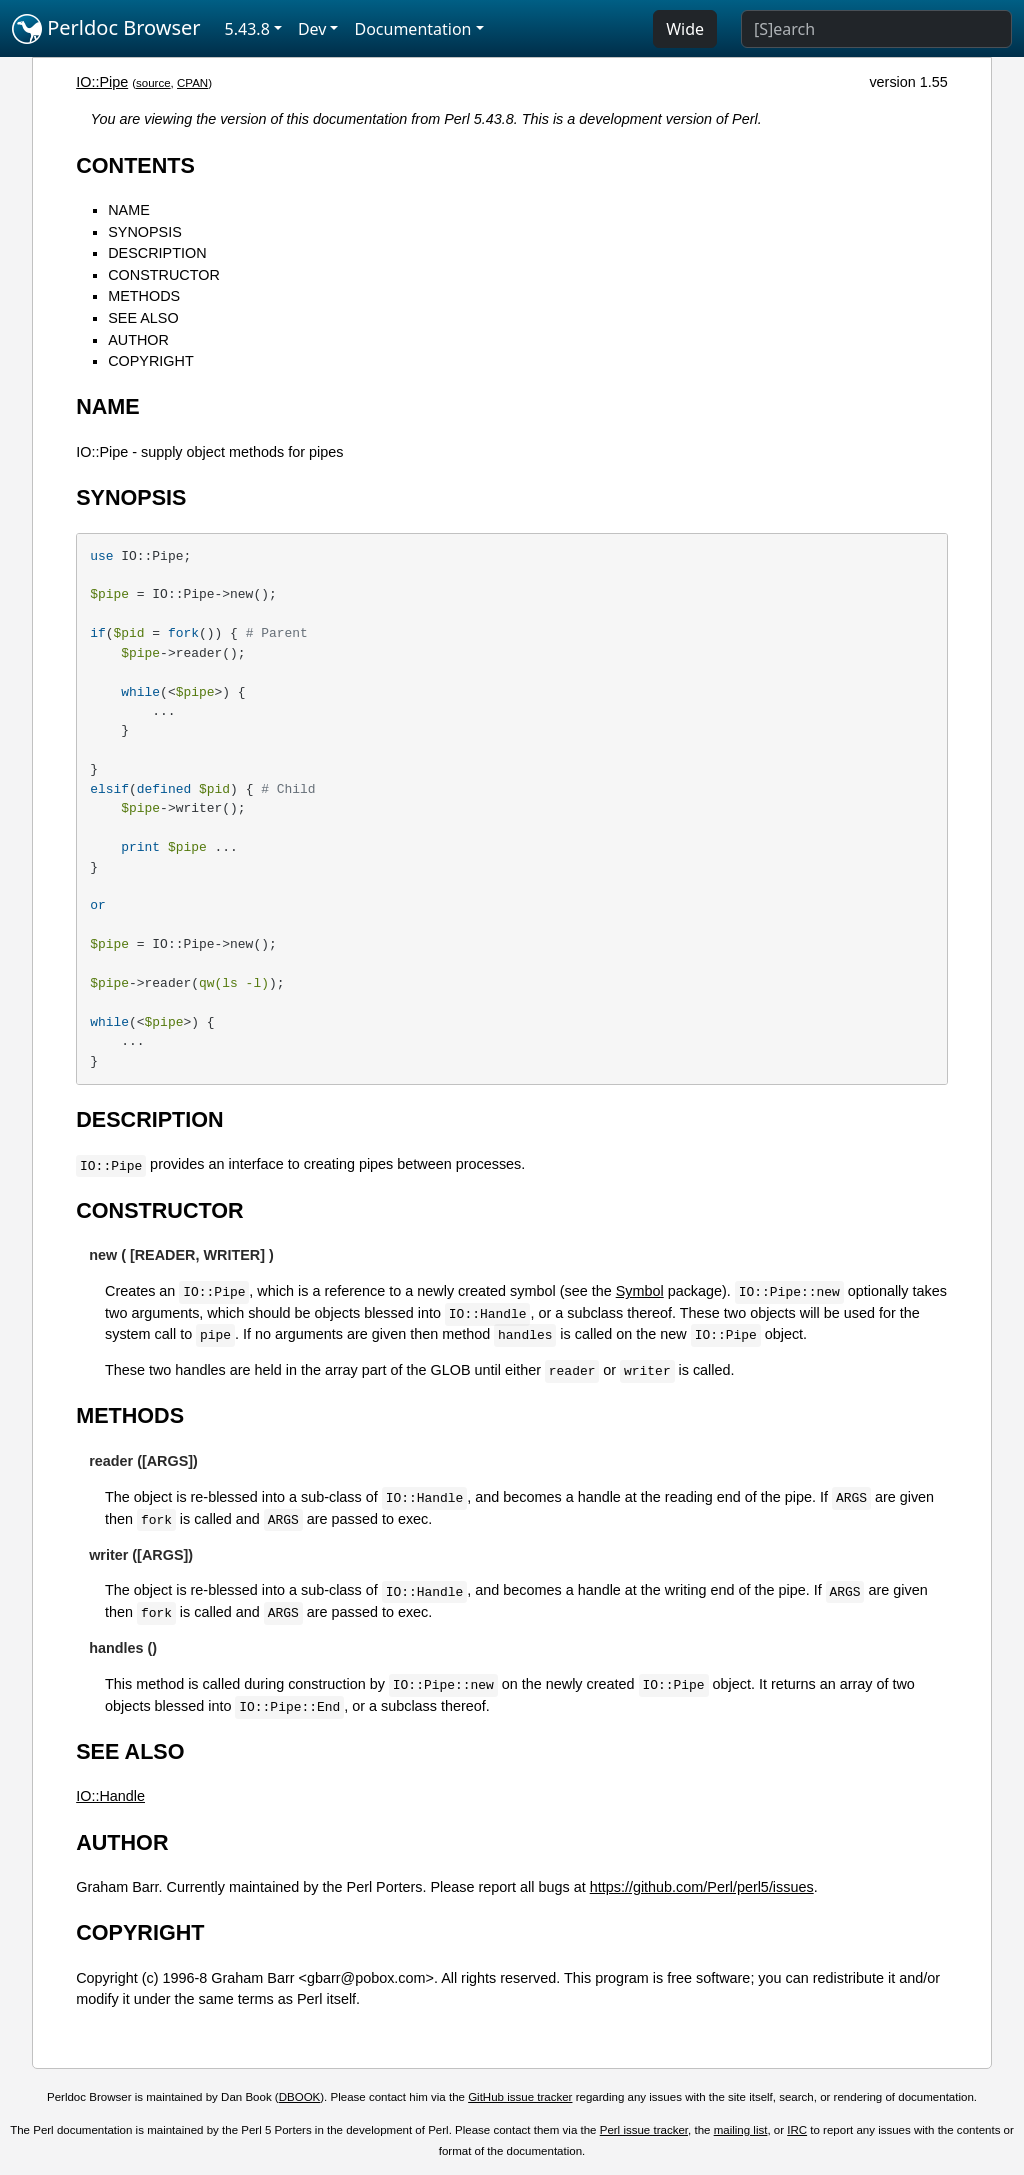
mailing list (741, 2130)
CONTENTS (135, 165)
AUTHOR (138, 340)
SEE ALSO (143, 318)
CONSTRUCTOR (164, 275)
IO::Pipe (102, 82)
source (153, 83)
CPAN (192, 83)
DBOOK (300, 2097)
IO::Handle (110, 1796)
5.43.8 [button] (247, 29)
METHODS (144, 296)
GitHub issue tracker (520, 2097)
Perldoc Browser (106, 29)
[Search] (876, 29)
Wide (685, 29)
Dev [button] (312, 29)
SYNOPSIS (145, 232)
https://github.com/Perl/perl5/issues (702, 1887)
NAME (129, 210)
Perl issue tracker (644, 2130)
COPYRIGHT (151, 361)
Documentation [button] (412, 29)
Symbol (640, 1291)
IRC (797, 2130)
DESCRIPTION (157, 253)
